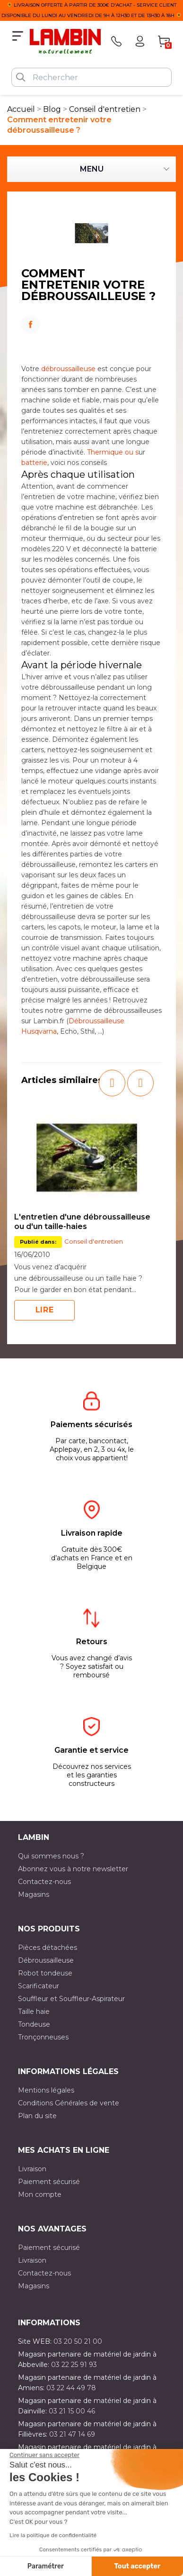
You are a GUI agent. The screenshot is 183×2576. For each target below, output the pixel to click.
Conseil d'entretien (93, 1241)
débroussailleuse (68, 368)
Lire (44, 1309)
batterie (34, 462)
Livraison (32, 2169)
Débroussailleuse (46, 1960)
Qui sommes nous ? (51, 1856)
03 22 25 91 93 (74, 2364)
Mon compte (39, 2194)
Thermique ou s (113, 452)
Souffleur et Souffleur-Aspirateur (71, 1998)
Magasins (33, 1894)
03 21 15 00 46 (72, 2411)
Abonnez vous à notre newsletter (73, 1869)
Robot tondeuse (45, 1973)
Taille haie (34, 2011)
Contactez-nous (44, 1881)
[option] (86, 1214)
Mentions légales (46, 2090)
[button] (112, 1083)
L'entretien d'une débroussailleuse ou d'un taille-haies (82, 1221)
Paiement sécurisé (49, 2181)
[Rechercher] (91, 77)
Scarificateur (38, 1986)
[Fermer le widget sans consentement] (44, 2455)
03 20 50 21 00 (77, 2341)
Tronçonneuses (43, 2037)
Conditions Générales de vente (68, 2103)
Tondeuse (34, 2024)
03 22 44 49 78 (71, 2388)
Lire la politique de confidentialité (52, 2535)
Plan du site (37, 2116)
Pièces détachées (47, 1947)
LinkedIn (91, 337)
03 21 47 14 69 (72, 2434)
